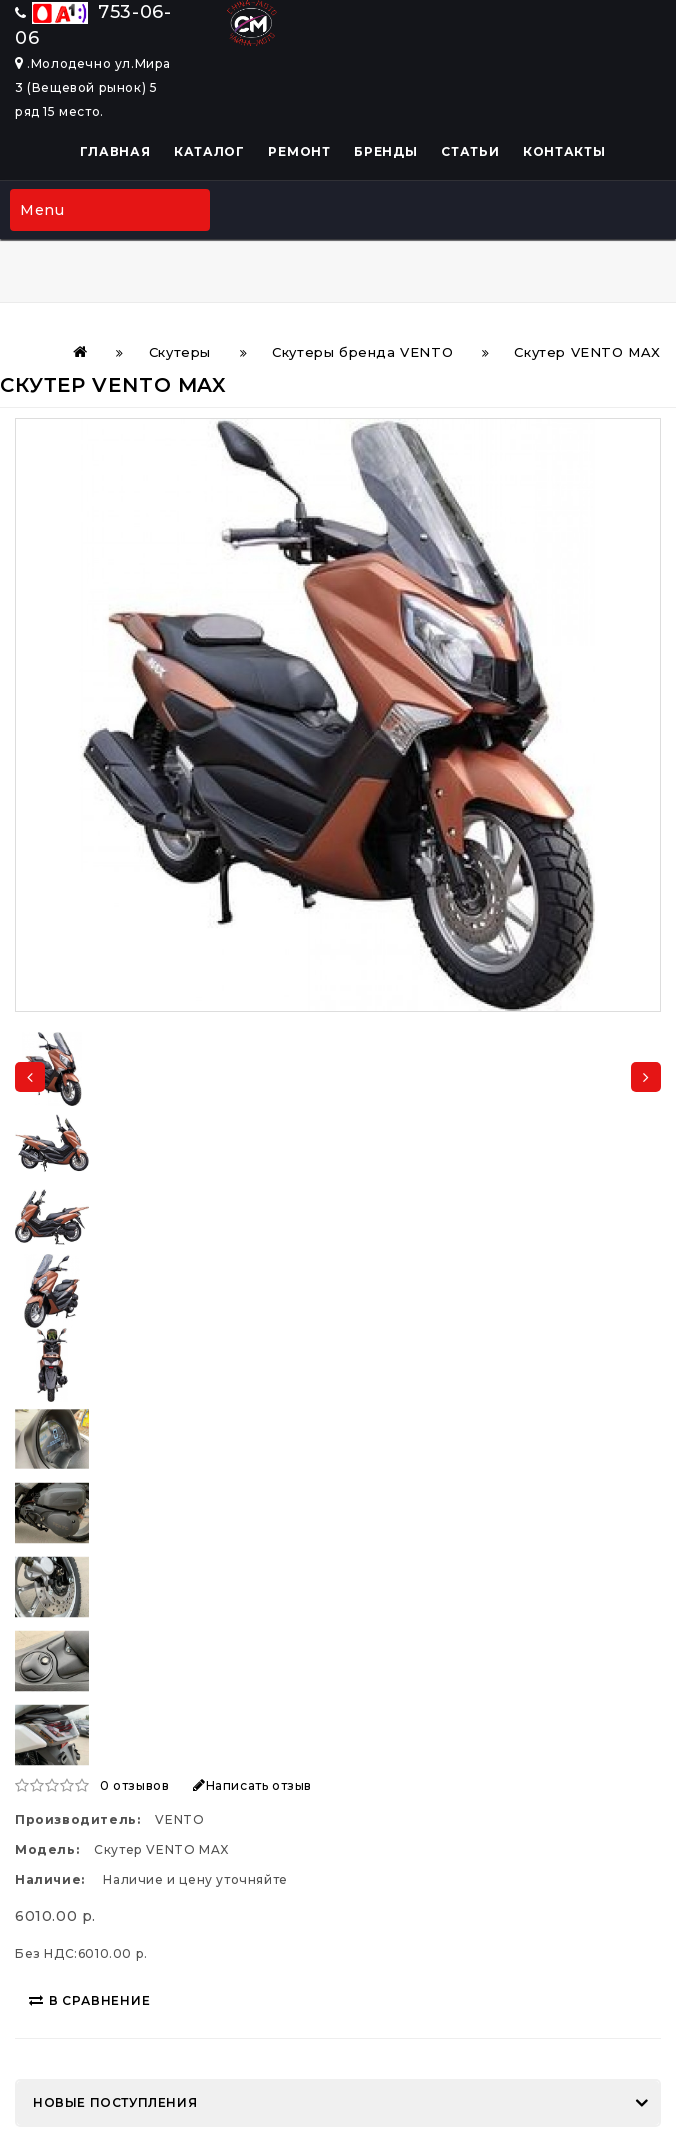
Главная (115, 151)
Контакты (564, 151)
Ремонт (299, 151)
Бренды (385, 151)
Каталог (209, 151)
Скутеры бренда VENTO (362, 352)
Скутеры (180, 352)
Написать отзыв (252, 1785)
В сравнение (90, 2000)
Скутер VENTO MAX (587, 352)
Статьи (470, 151)
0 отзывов (134, 1785)
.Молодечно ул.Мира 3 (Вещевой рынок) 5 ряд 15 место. (93, 87)
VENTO (179, 1819)
